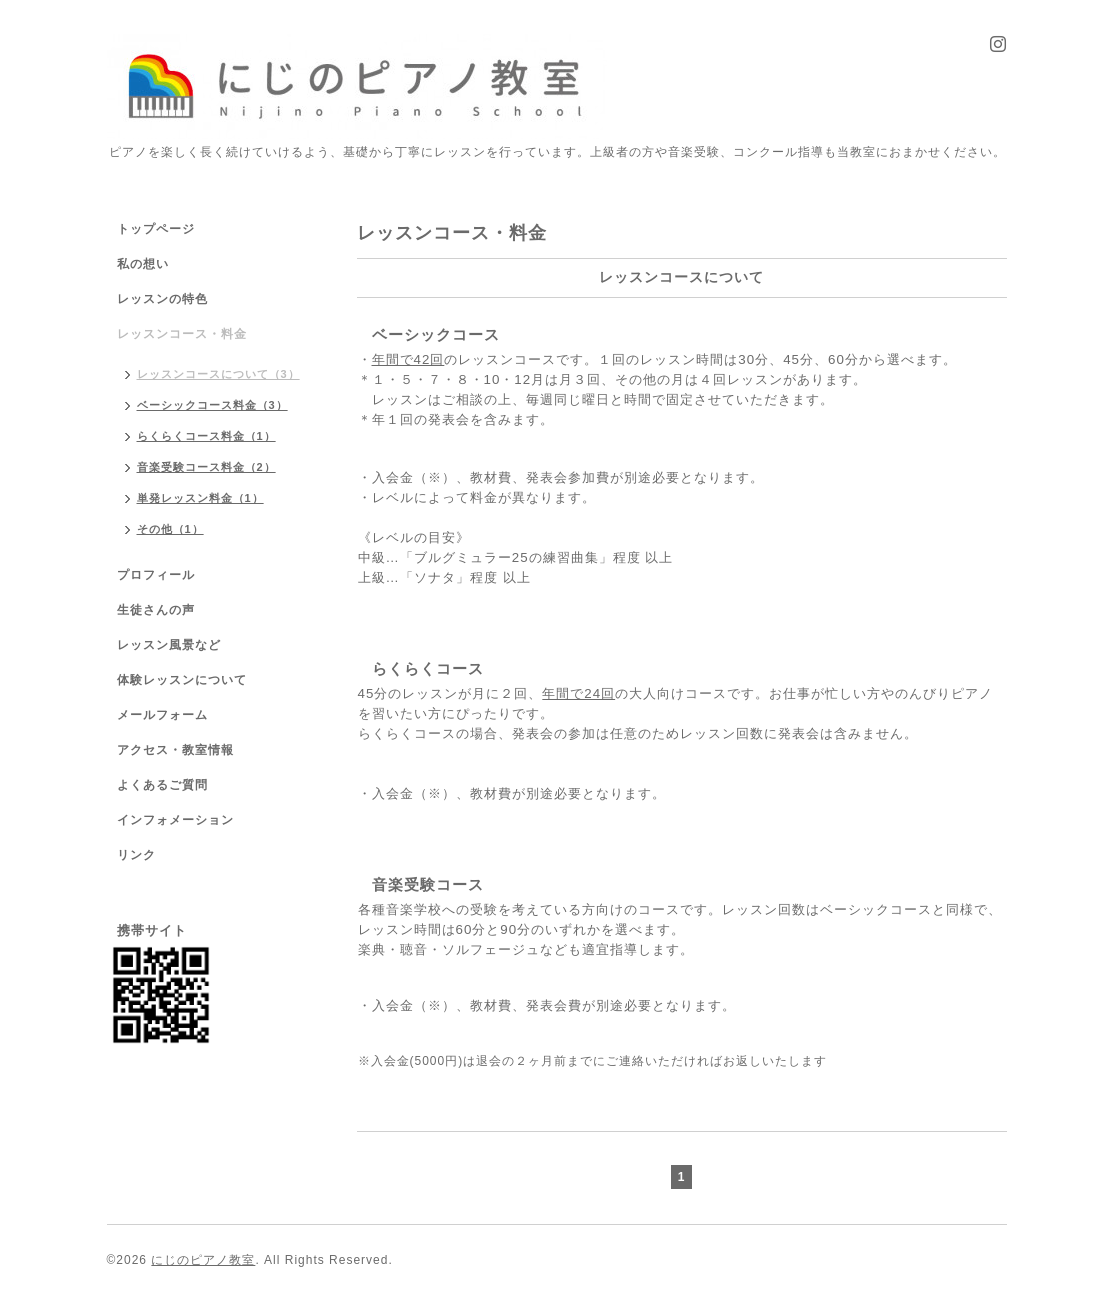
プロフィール (156, 575)
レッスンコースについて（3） (218, 374)
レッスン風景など (169, 645)
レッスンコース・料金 (182, 334)
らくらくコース (428, 668)
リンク (136, 855)
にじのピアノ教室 (203, 1260)
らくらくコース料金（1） (206, 436)
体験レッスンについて (182, 680)
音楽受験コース (428, 884)
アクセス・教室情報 (175, 750)
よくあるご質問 (162, 785)
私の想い (143, 264)
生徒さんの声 (156, 610)
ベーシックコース (436, 334)
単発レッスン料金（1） (200, 498)
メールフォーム (162, 715)
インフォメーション (175, 820)
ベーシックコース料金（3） (212, 405)
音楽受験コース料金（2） (206, 467)
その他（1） (170, 529)
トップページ (156, 229)
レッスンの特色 (162, 299)
